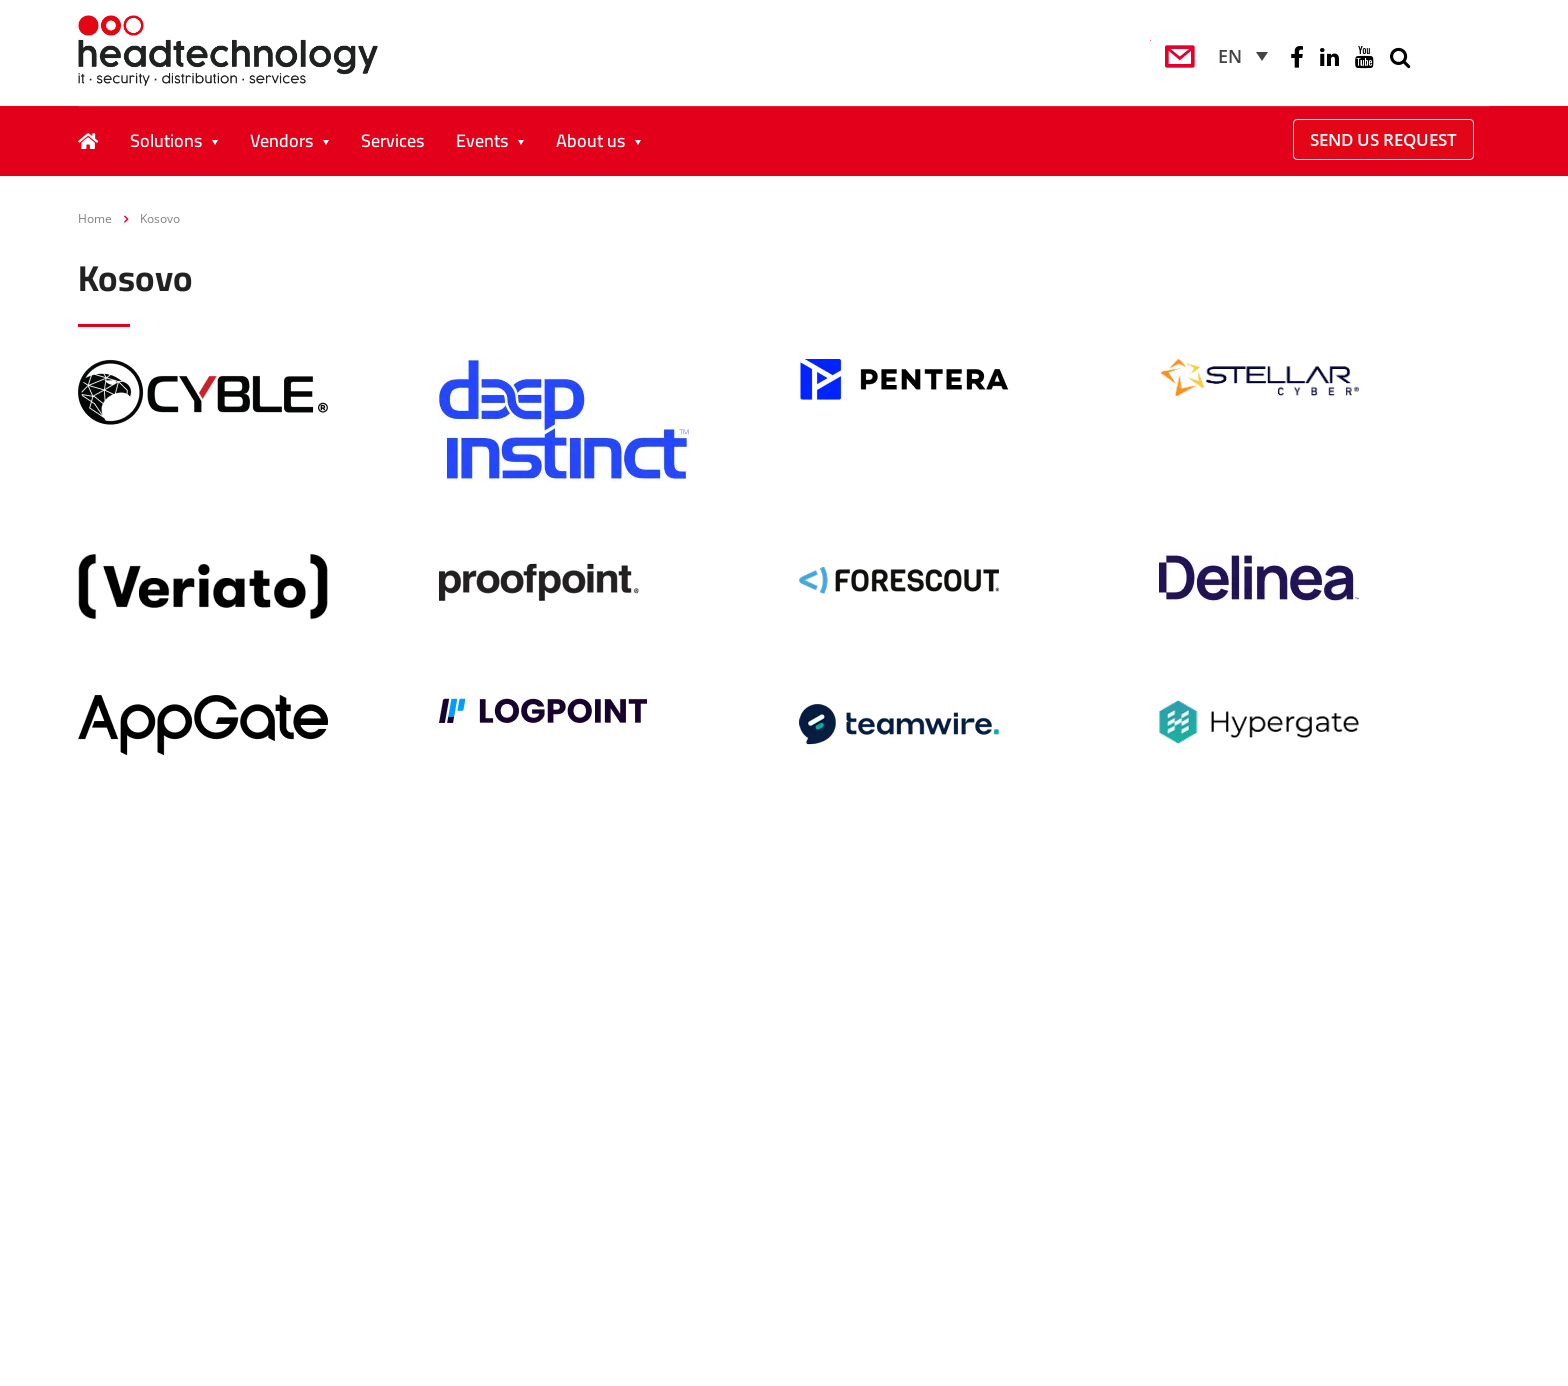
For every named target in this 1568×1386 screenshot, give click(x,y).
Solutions (166, 140)
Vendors (281, 140)
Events (482, 140)
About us (590, 140)
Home (95, 218)
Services (392, 140)
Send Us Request (1383, 139)
